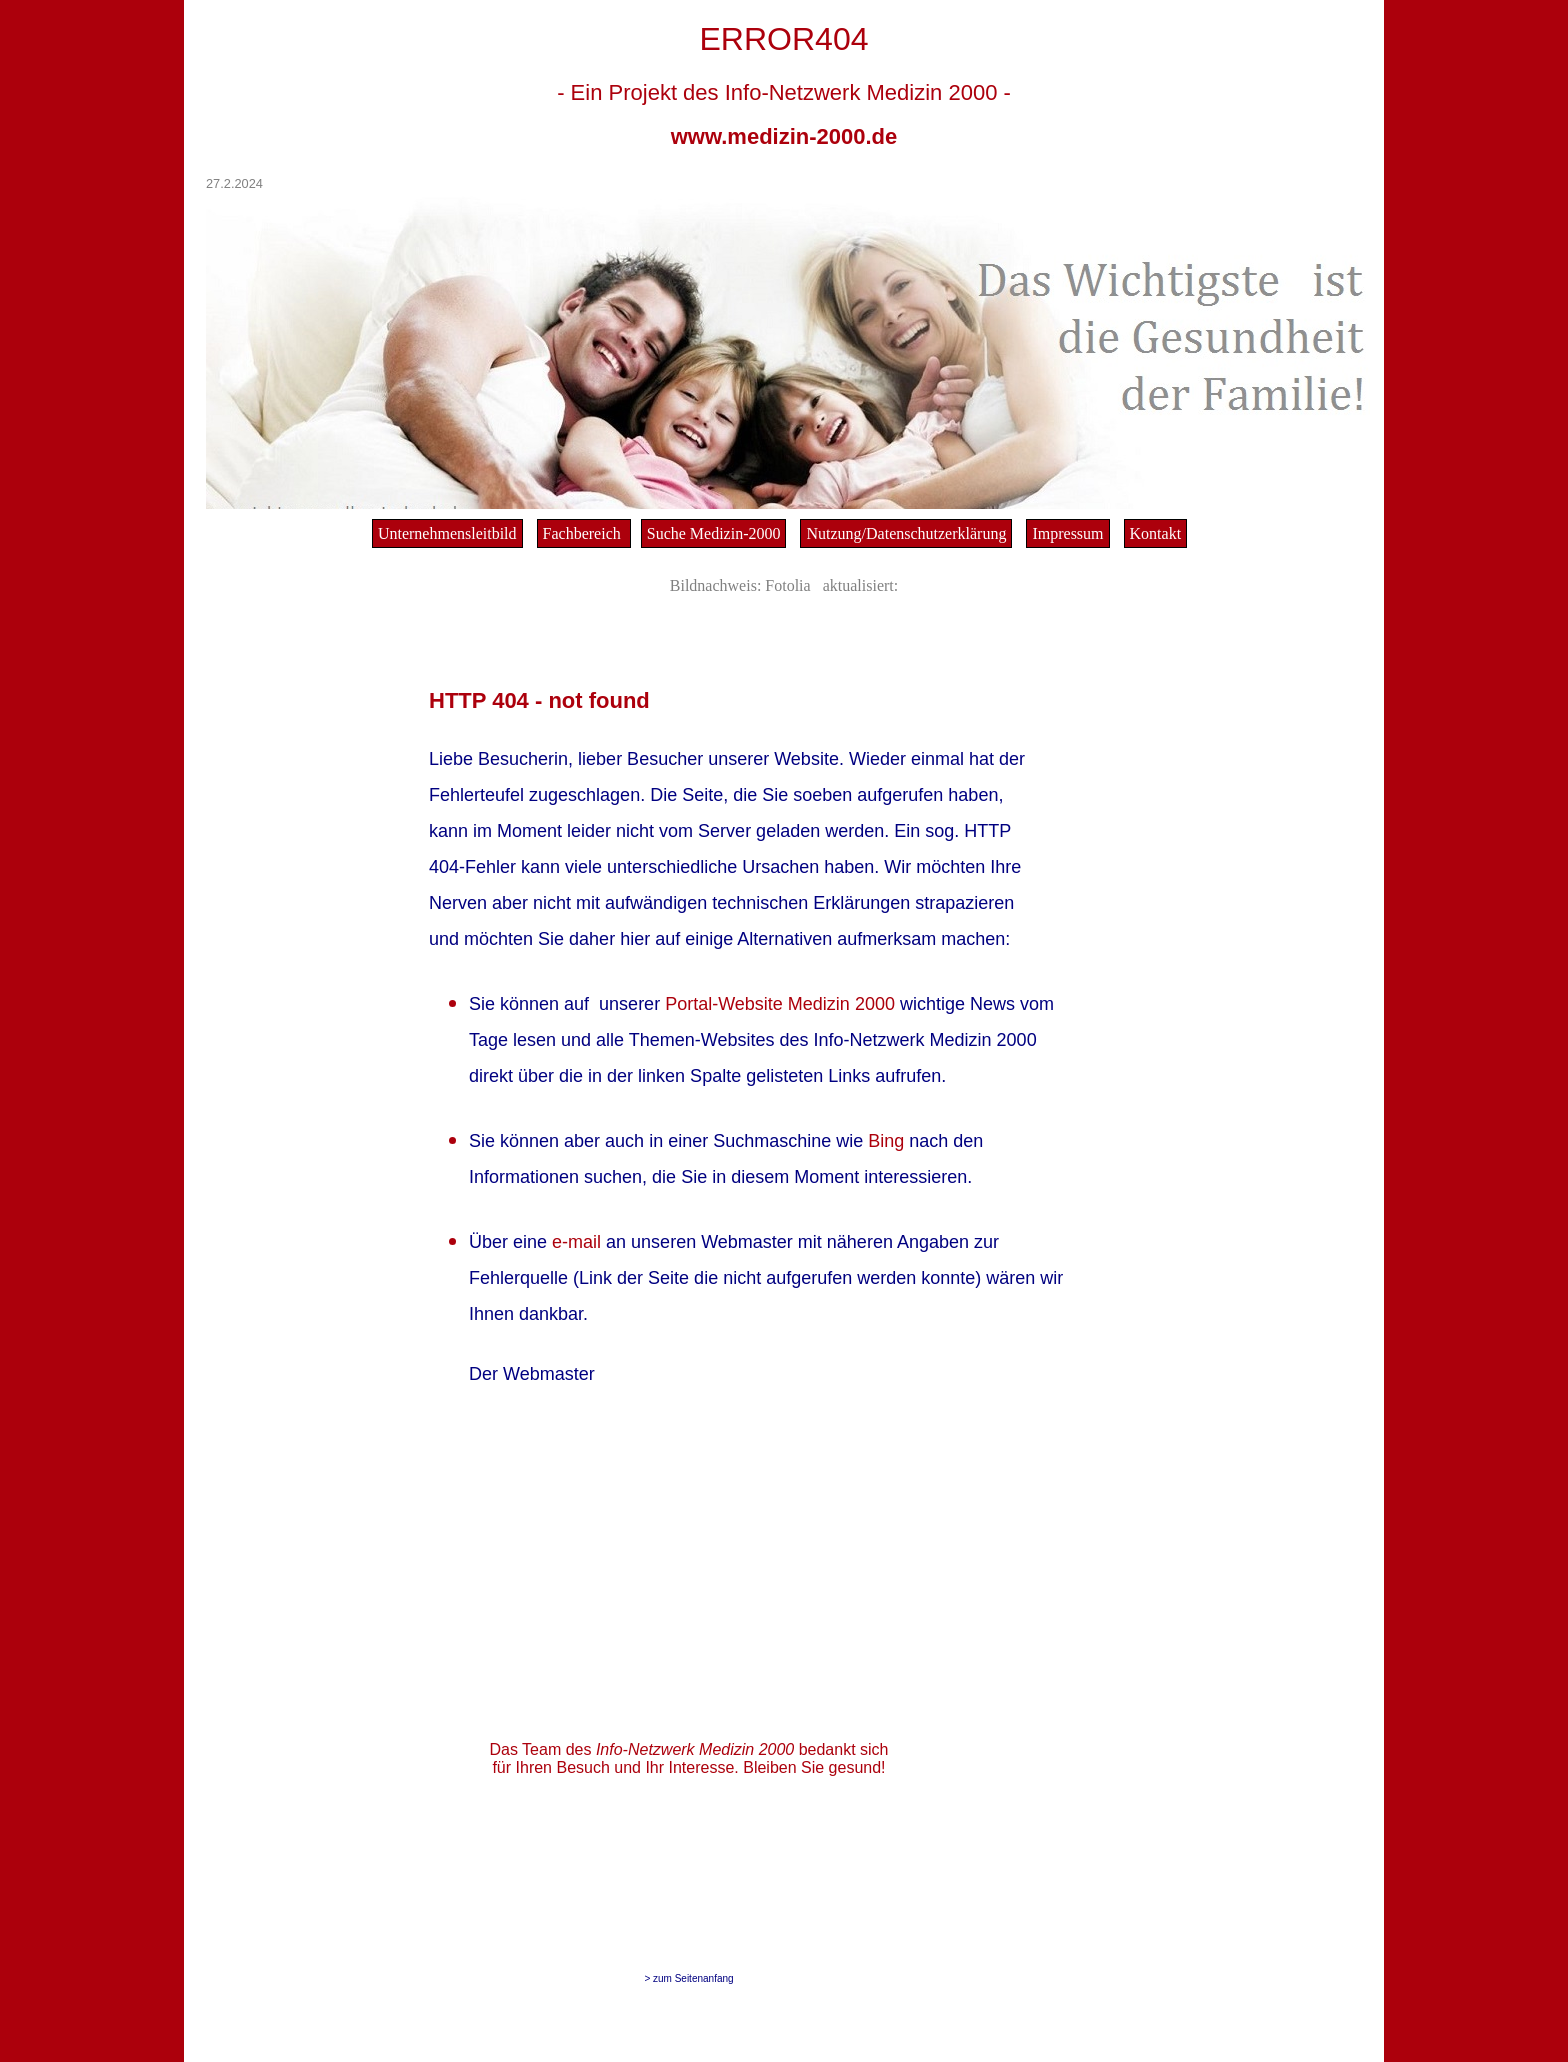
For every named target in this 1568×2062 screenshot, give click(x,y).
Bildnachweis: (716, 585)
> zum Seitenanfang (688, 1978)
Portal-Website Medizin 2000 (782, 1004)
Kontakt (1156, 533)
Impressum (1067, 533)
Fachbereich (584, 533)
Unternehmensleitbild (447, 533)
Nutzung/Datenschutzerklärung (906, 533)
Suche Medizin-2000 (714, 533)
